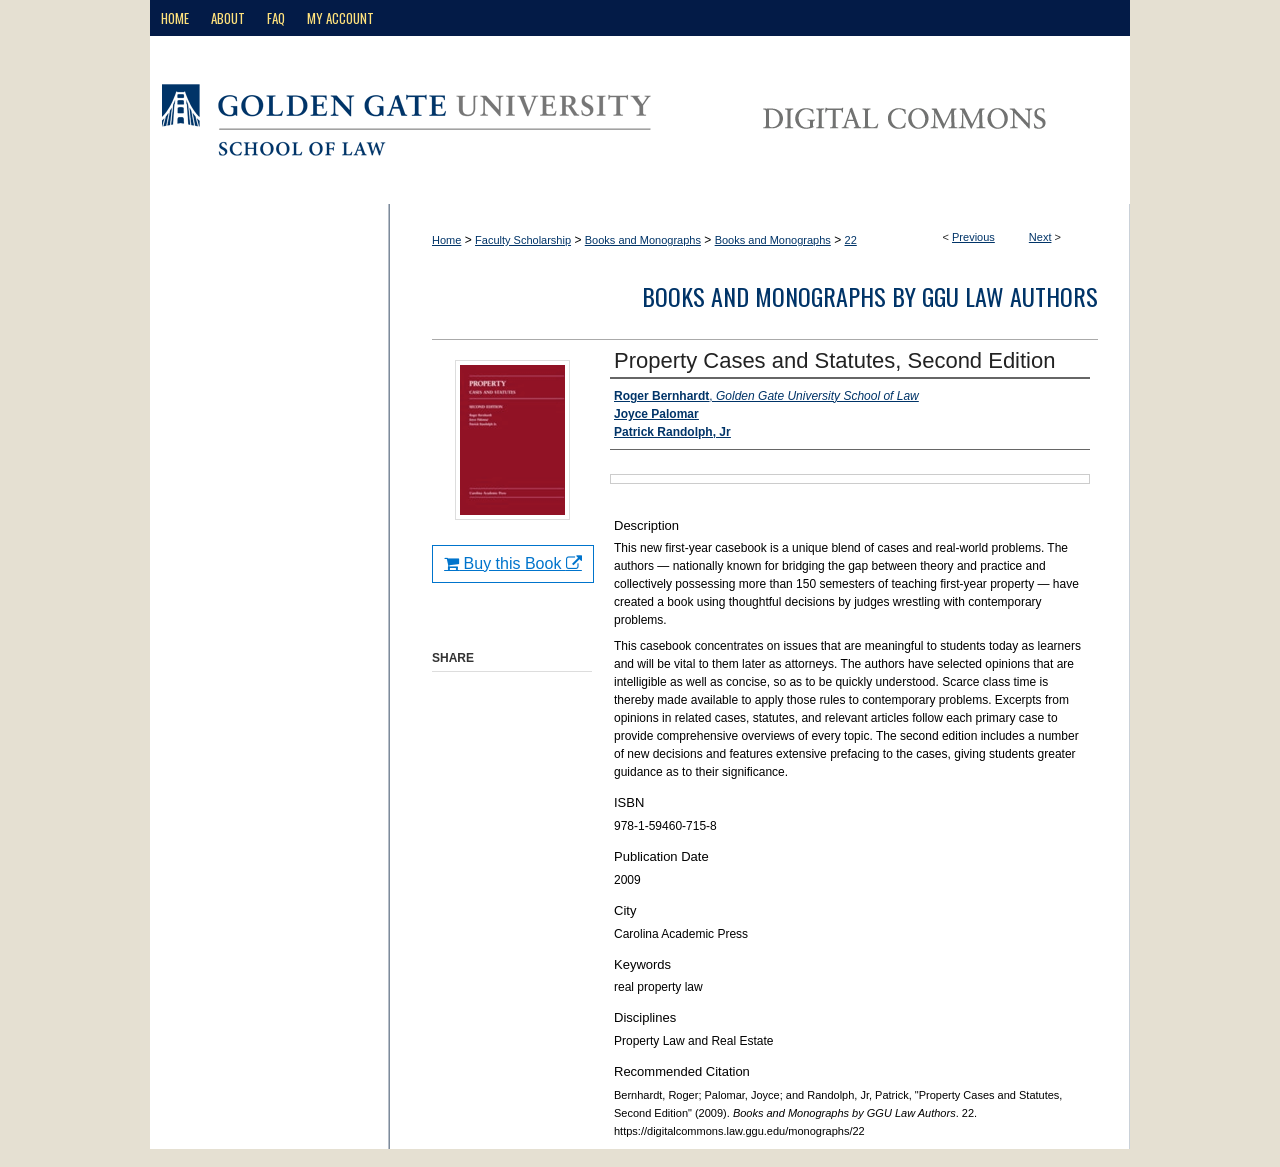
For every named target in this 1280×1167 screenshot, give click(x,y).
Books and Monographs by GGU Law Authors (870, 296)
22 (851, 240)
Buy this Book (513, 563)
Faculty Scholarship (523, 240)
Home (446, 240)
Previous (973, 237)
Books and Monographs (643, 240)
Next (1040, 237)
